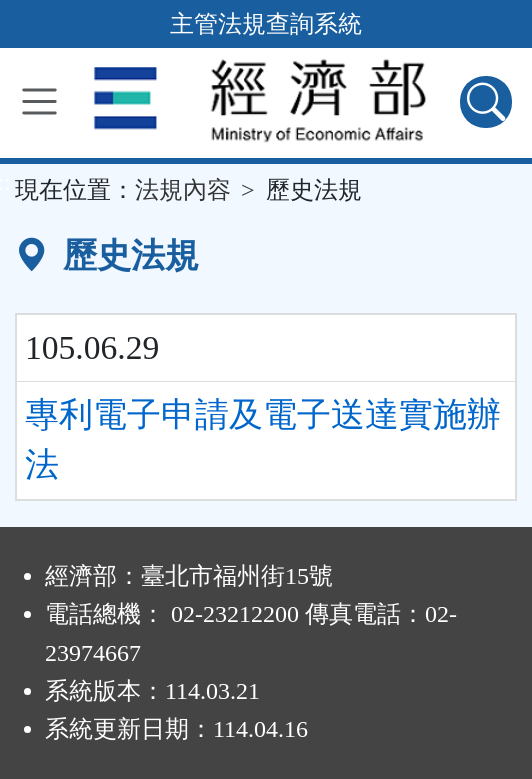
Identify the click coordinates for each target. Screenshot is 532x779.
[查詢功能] (486, 102)
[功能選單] (39, 101)
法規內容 (183, 190)
